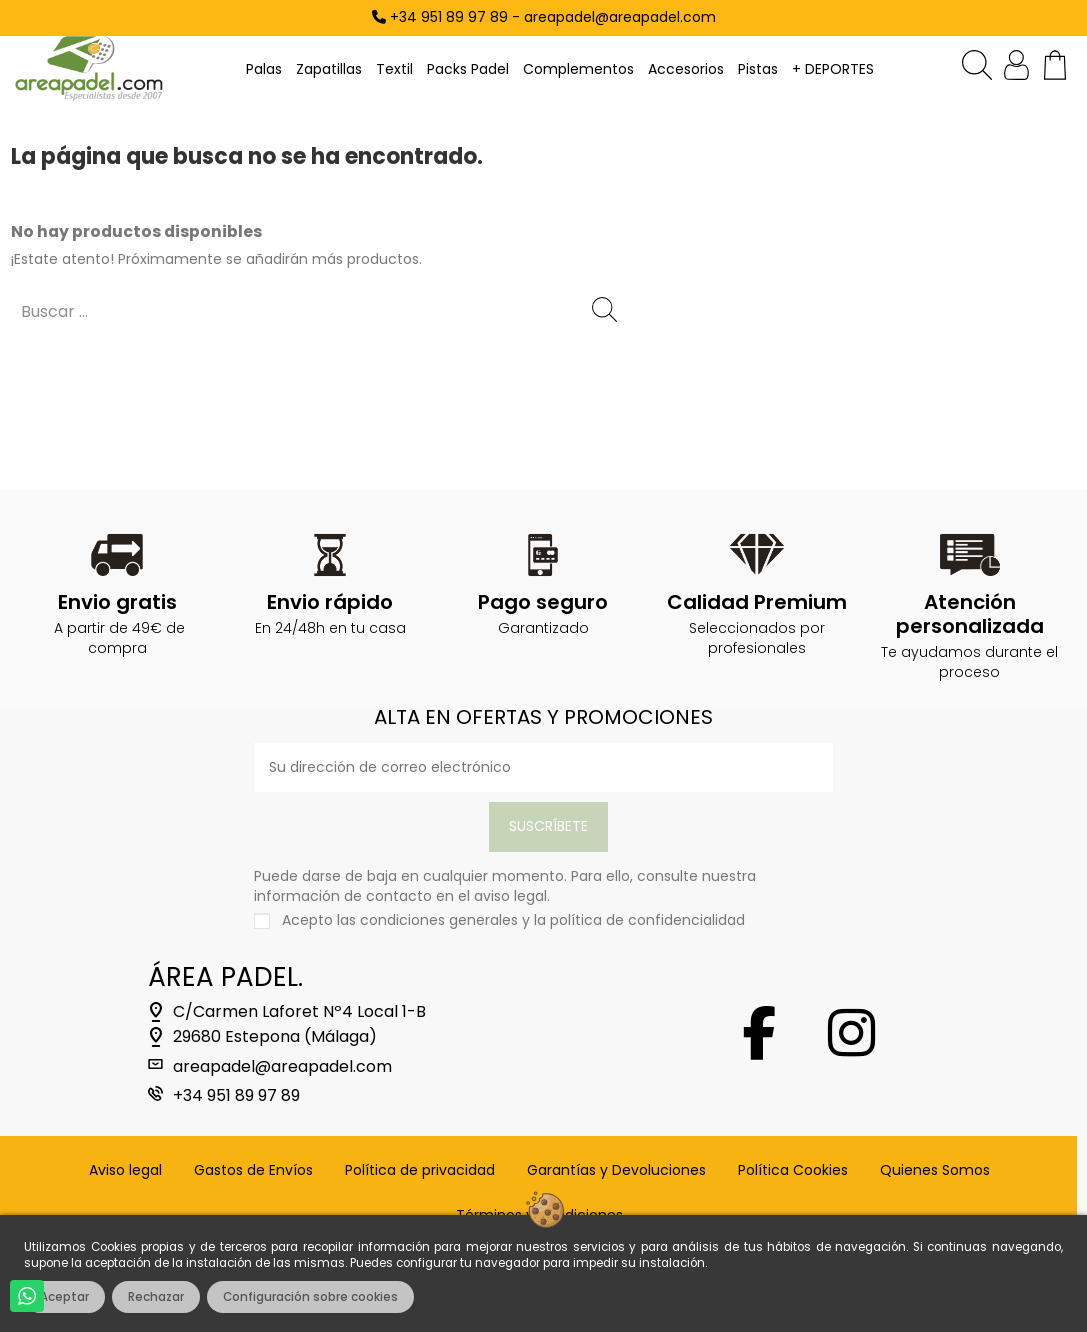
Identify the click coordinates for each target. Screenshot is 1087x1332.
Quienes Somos (935, 1170)
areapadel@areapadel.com (282, 1067)
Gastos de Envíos (253, 1170)
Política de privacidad (420, 1170)
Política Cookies (793, 1170)
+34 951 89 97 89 (236, 1096)
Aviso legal (125, 1170)
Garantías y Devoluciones (616, 1170)
